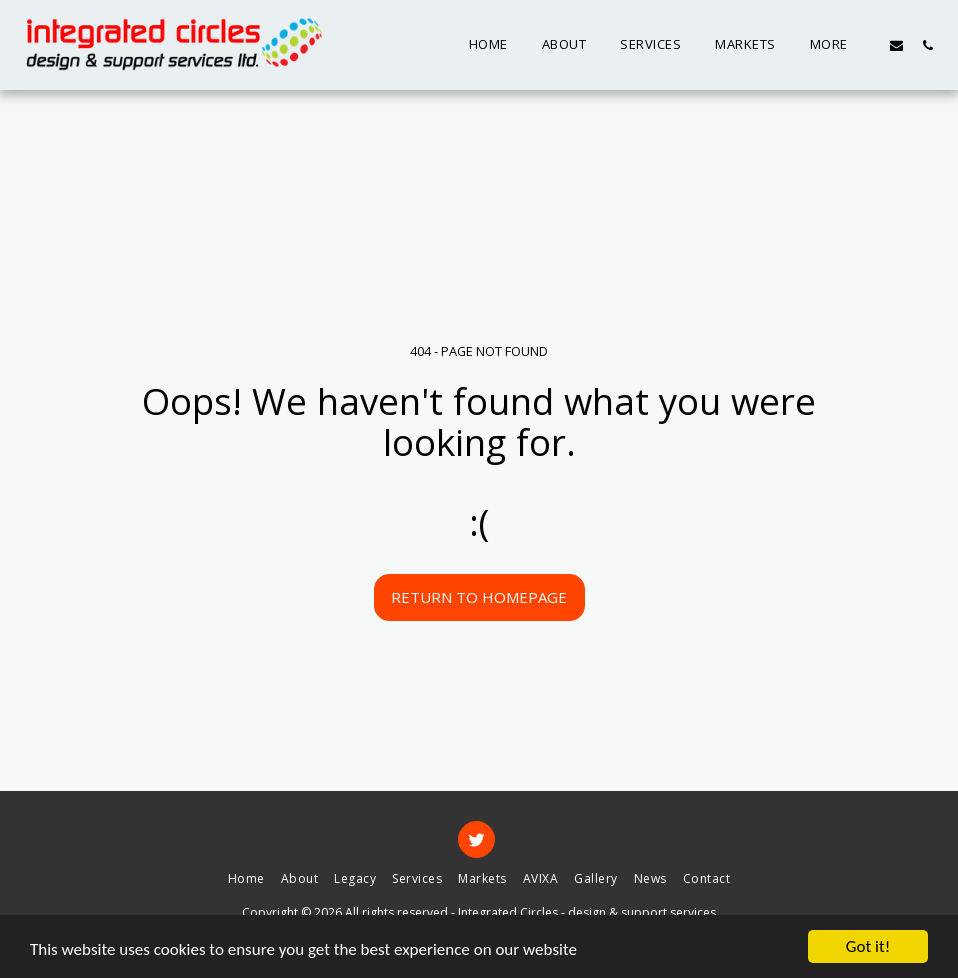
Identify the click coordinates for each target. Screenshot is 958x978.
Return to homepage (479, 597)
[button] (896, 45)
